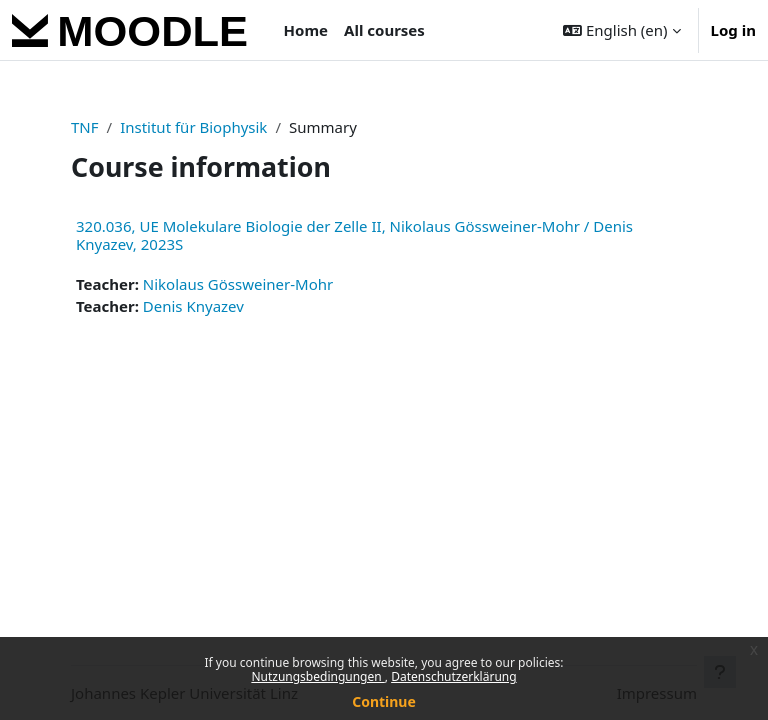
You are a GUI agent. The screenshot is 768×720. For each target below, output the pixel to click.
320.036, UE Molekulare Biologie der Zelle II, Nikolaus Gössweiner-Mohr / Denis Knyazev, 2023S (354, 235)
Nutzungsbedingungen (317, 676)
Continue (384, 701)
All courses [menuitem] (384, 30)
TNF (85, 127)
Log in (733, 30)
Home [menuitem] (306, 30)
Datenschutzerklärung (453, 676)
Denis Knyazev (193, 306)
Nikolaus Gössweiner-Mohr (238, 284)
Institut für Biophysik (193, 127)
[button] (621, 30)
